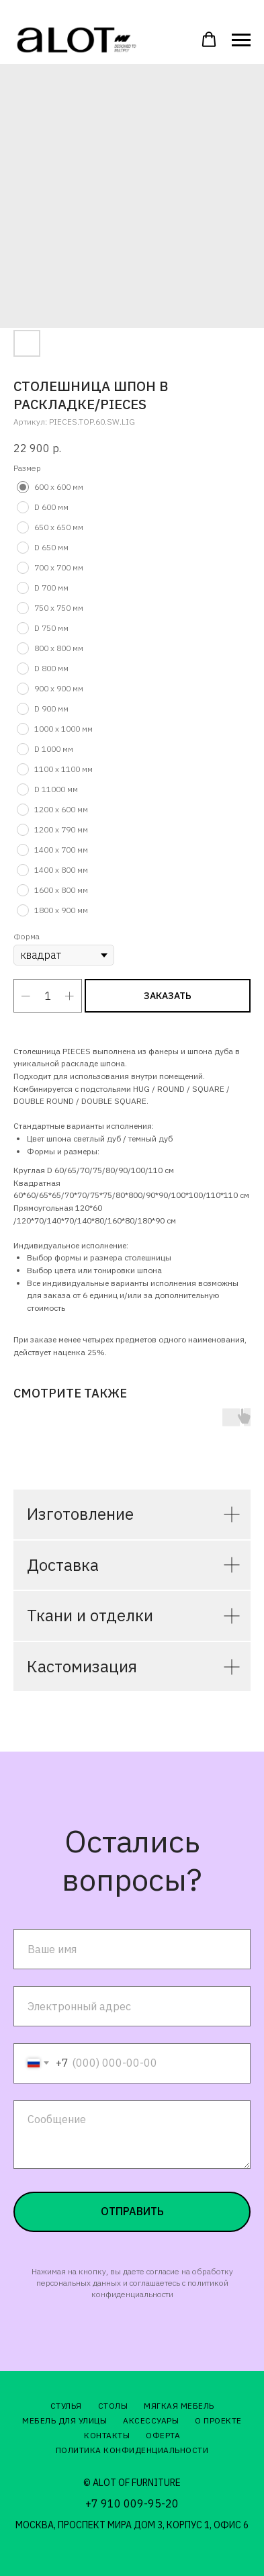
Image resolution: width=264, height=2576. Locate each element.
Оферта (163, 2435)
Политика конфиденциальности (132, 2450)
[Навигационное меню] (241, 40)
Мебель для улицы (64, 2420)
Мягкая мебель (179, 2406)
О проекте (218, 2420)
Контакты (107, 2435)
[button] (209, 40)
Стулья (66, 2406)
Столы (113, 2406)
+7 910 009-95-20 (132, 2503)
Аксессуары (151, 2420)
